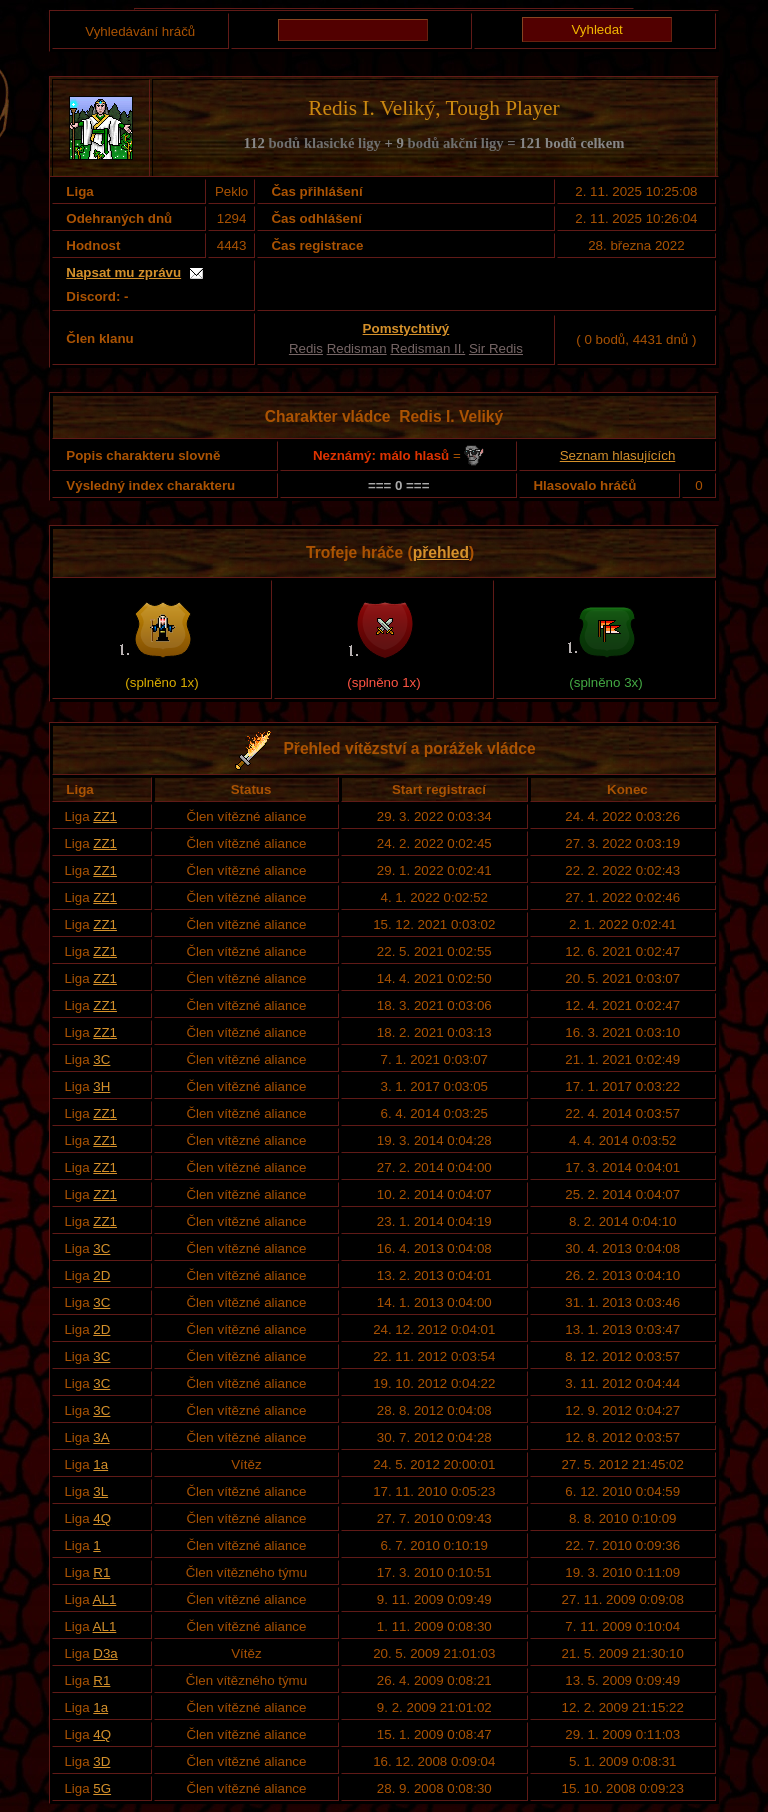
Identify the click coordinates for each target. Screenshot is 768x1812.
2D (101, 1275)
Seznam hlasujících (618, 455)
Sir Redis (496, 348)
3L (100, 1491)
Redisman (357, 348)
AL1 (105, 1599)
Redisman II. (427, 348)
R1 (101, 1572)
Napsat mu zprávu (123, 272)
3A (101, 1437)
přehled (441, 552)
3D (101, 1761)
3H (101, 1086)
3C (101, 1059)
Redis (306, 348)
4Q (102, 1518)
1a (100, 1464)
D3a (105, 1653)
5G (102, 1788)
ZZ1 (105, 816)
